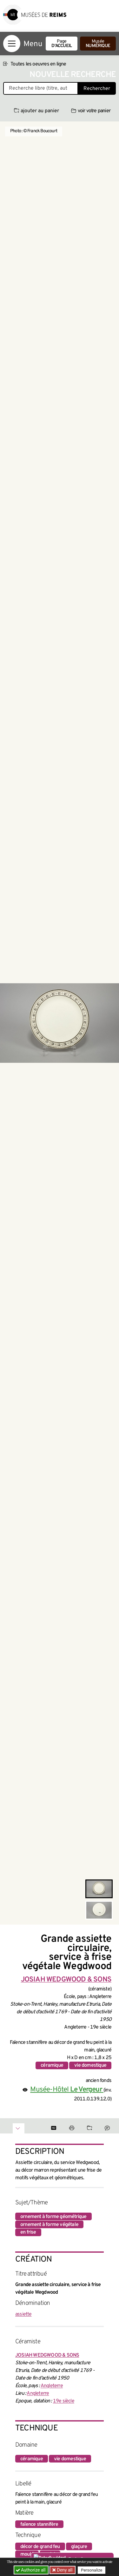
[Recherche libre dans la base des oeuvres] (40, 88)
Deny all (64, 2570)
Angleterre (52, 2386)
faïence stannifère (39, 2524)
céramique (52, 2065)
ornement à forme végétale (49, 2225)
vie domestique (90, 2065)
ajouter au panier (36, 111)
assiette (23, 2314)
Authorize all (31, 2570)
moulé (27, 2554)
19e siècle (63, 2401)
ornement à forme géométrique (53, 2217)
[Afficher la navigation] (11, 43)
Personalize (91, 2570)
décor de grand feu (40, 2547)
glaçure (79, 2547)
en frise (28, 2232)
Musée (98, 43)
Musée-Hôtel (66, 2089)
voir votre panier (90, 111)
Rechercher (96, 89)
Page (61, 43)
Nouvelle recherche (73, 75)
